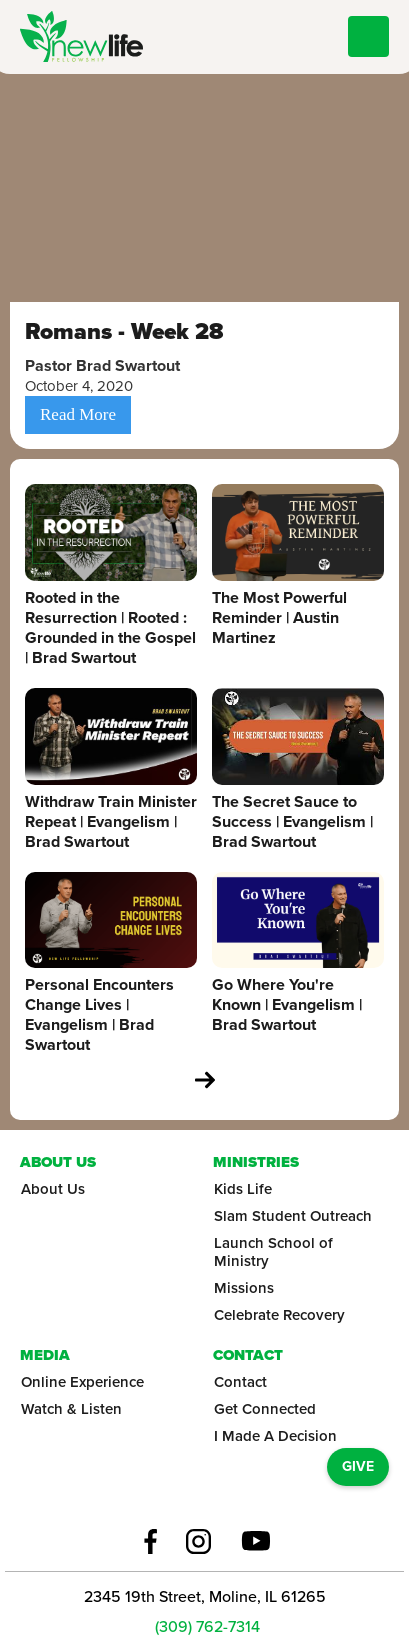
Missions (244, 1288)
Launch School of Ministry (273, 1252)
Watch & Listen (71, 1409)
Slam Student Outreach (293, 1216)
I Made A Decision (275, 1436)
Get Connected (265, 1409)
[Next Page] (205, 1080)
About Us (53, 1189)
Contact (240, 1382)
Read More (78, 414)
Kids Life (243, 1189)
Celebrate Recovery (279, 1315)
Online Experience (82, 1382)
